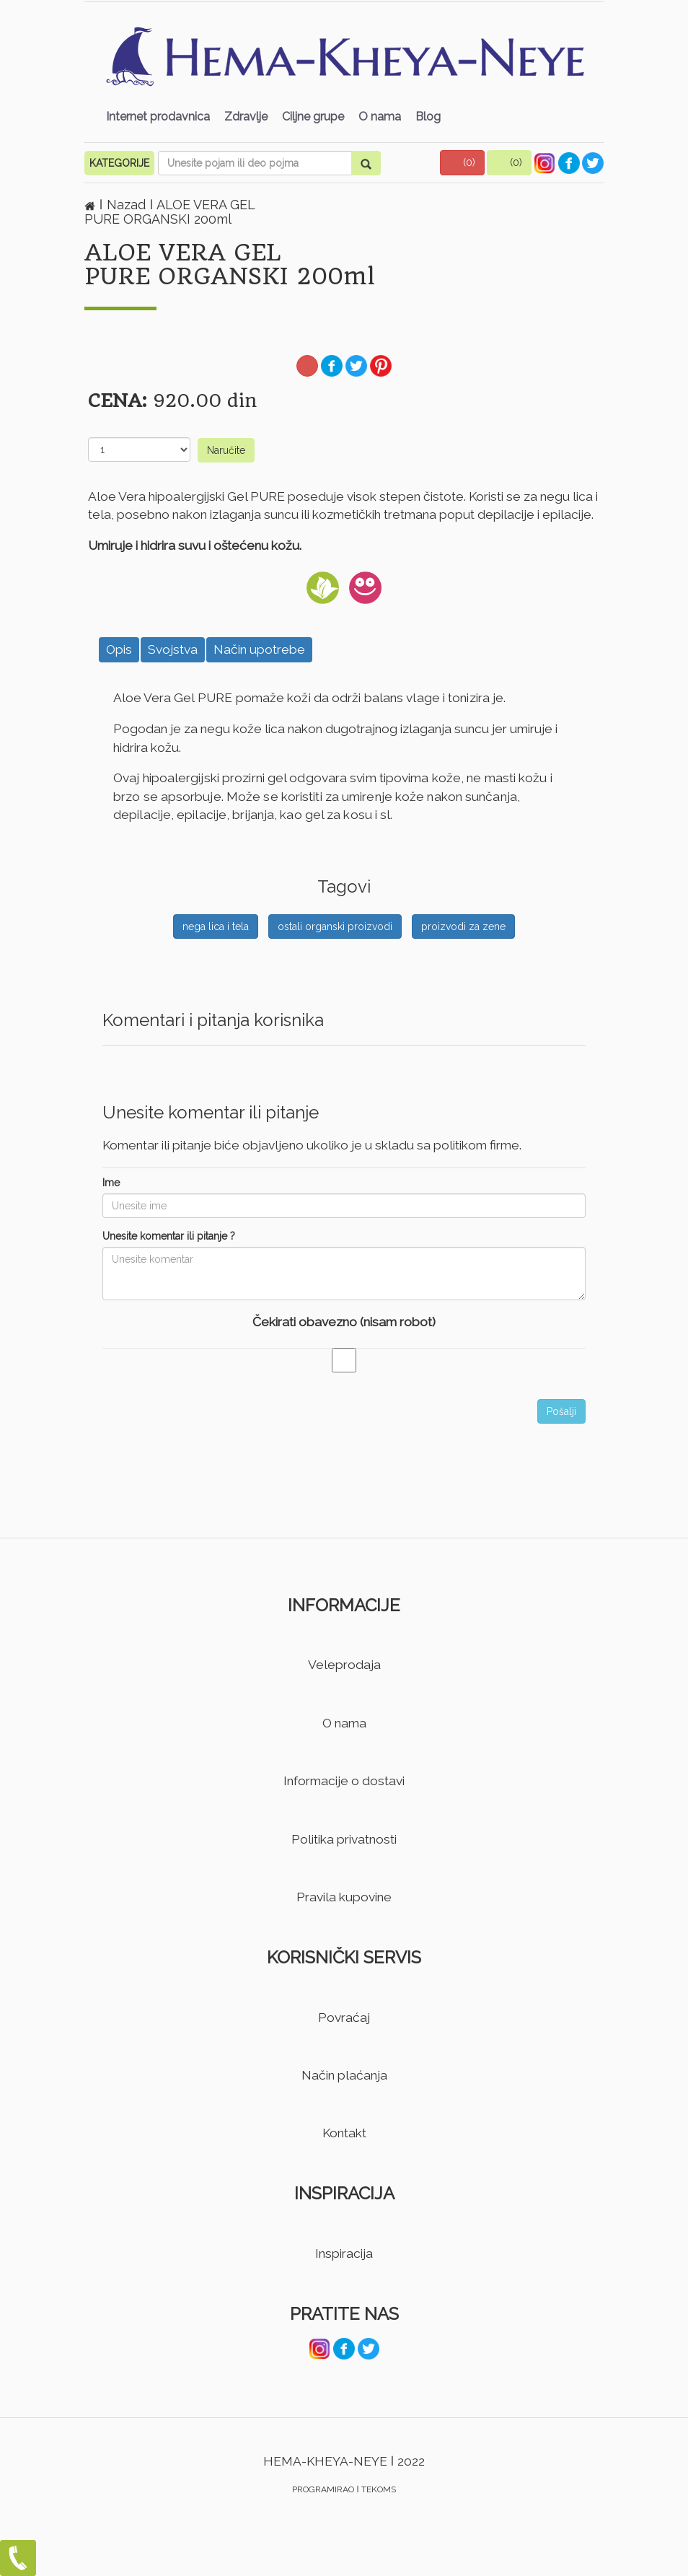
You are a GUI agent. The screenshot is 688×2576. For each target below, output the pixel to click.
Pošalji (561, 1411)
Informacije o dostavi (344, 1781)
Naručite (226, 450)
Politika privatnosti (344, 1839)
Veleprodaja (344, 1664)
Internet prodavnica (158, 116)
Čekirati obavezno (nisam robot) (344, 1322)
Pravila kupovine (344, 1897)
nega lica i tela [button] (215, 926)
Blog (428, 116)
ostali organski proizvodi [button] (335, 926)
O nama (379, 116)
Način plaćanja (344, 2075)
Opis (119, 649)
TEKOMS (378, 2489)
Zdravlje (246, 116)
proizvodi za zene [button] (463, 926)
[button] (462, 162)
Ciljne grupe (313, 116)
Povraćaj (344, 2017)
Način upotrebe (259, 649)
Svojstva (173, 649)
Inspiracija (344, 2253)
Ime (111, 1182)
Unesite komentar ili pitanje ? (168, 1236)
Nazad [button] (128, 204)
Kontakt (344, 2133)
